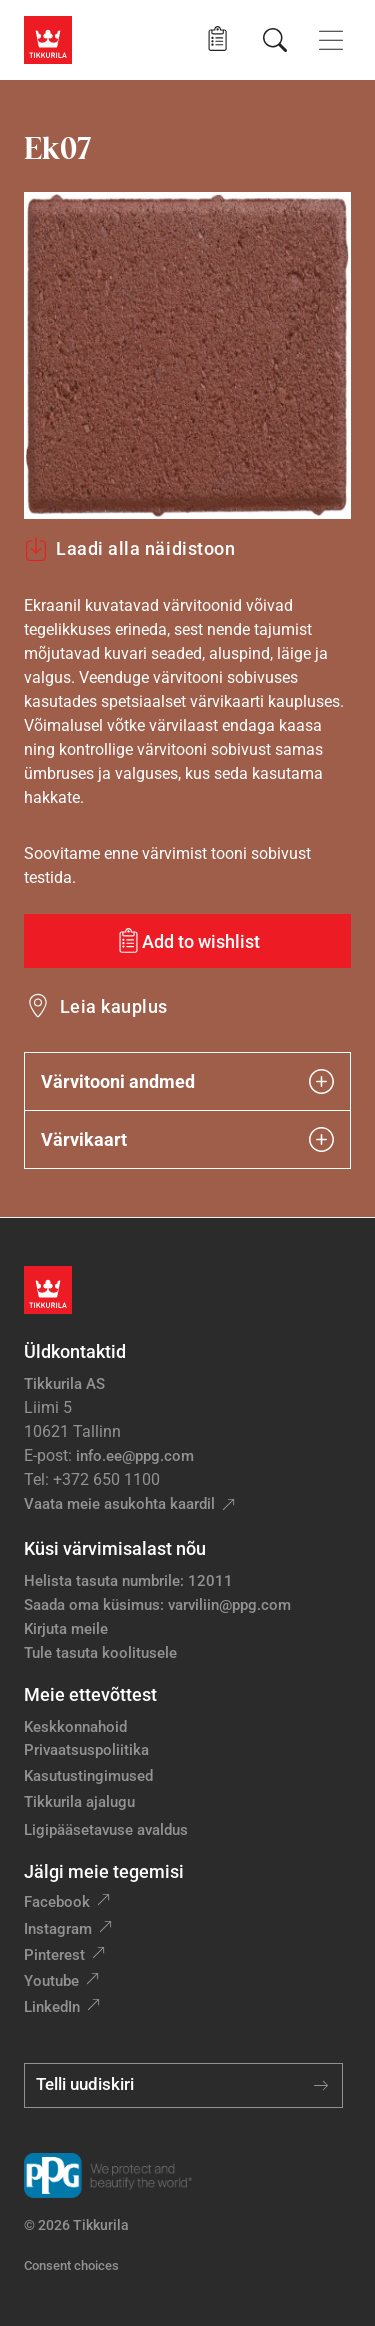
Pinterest (54, 1955)
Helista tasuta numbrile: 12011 (128, 1581)
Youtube (51, 1981)
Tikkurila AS (64, 1384)
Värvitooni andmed (187, 1081)
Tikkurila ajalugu (79, 1802)
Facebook (57, 1902)
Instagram (58, 1929)
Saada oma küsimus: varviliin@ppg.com (157, 1605)
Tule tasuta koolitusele (100, 1653)
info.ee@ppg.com (135, 1456)
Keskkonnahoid (75, 1727)
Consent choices (71, 2265)
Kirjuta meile (66, 1629)
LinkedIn (52, 2007)
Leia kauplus (114, 1006)
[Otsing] (275, 40)
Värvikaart (187, 1139)
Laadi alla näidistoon (129, 549)
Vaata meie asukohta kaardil (119, 1504)
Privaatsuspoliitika (86, 1750)
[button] (217, 39)
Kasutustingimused (88, 1776)
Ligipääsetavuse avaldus (106, 1830)
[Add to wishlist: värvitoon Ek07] (187, 941)
